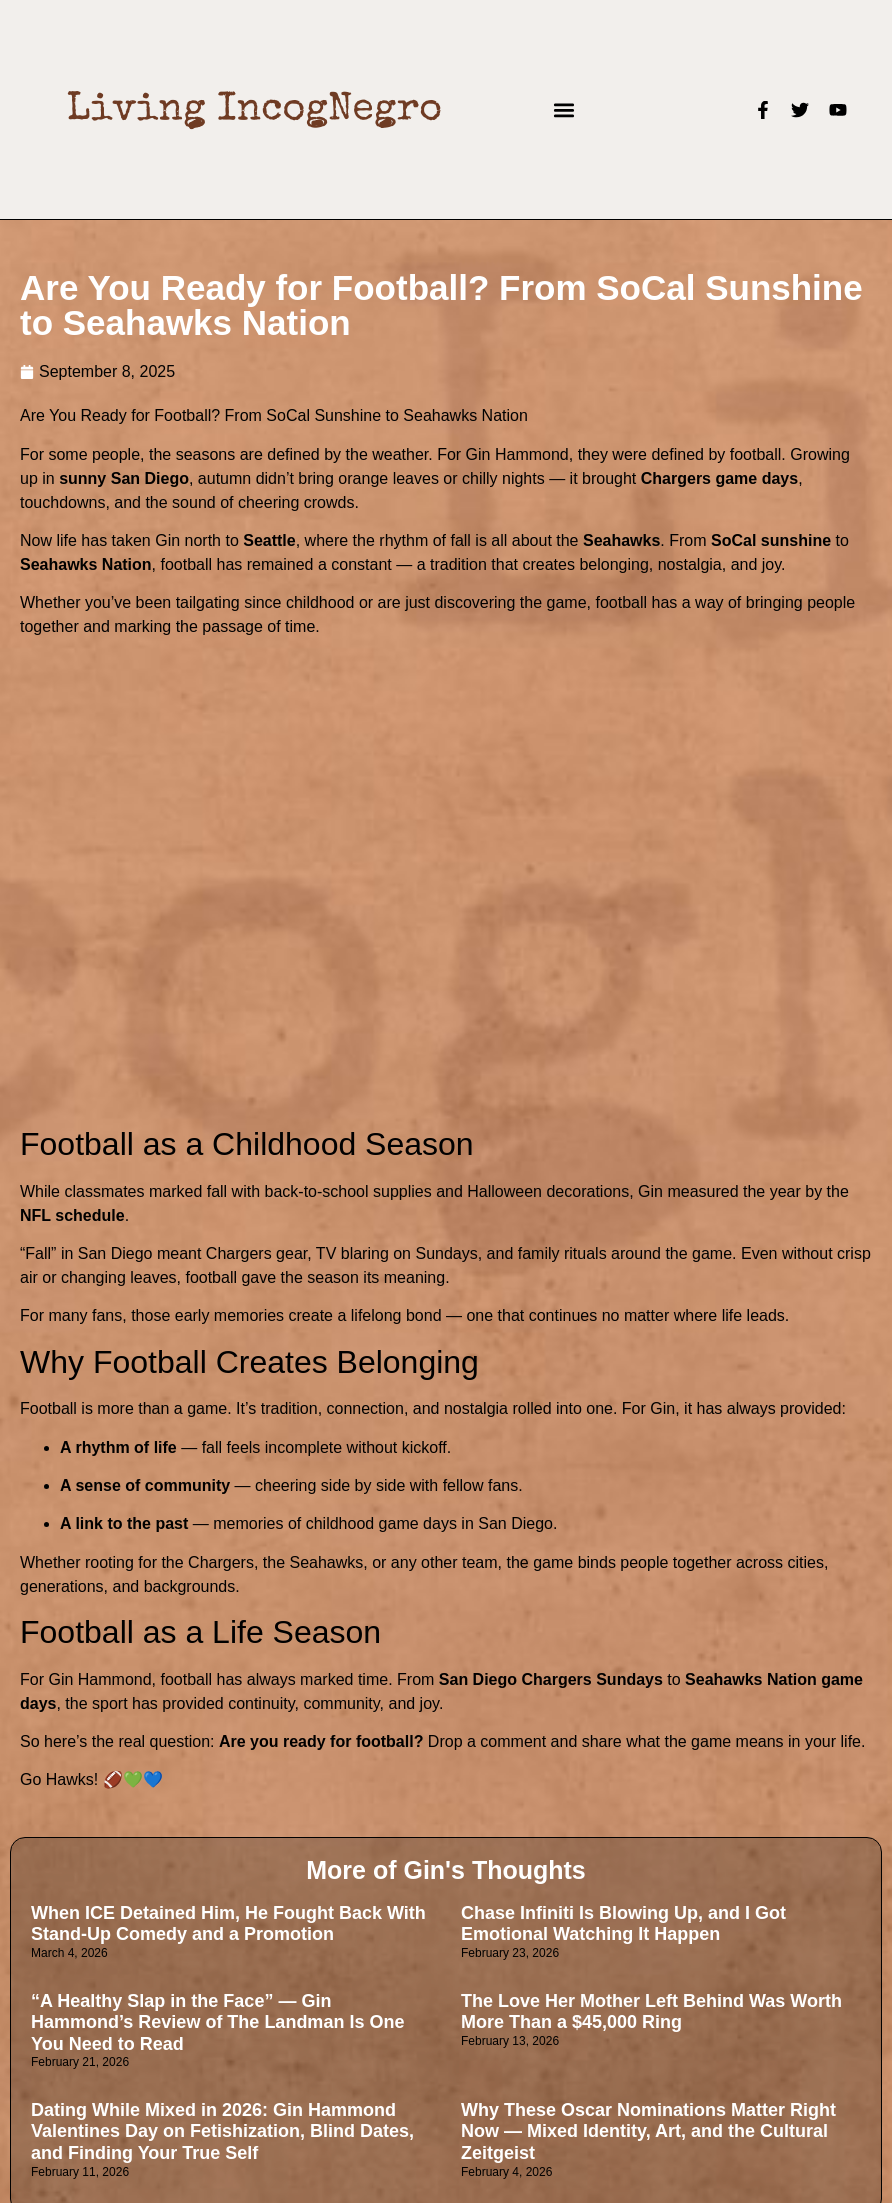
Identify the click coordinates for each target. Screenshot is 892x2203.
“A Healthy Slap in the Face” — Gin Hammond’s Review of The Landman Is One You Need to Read (217, 2022)
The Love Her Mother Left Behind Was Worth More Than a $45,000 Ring (651, 2012)
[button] (564, 109)
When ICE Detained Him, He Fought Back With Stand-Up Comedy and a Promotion (228, 1924)
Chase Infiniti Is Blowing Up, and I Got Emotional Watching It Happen (623, 1924)
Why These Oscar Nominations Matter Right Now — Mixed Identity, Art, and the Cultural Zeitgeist (648, 2131)
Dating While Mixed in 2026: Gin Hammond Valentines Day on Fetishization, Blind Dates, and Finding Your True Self (222, 2131)
